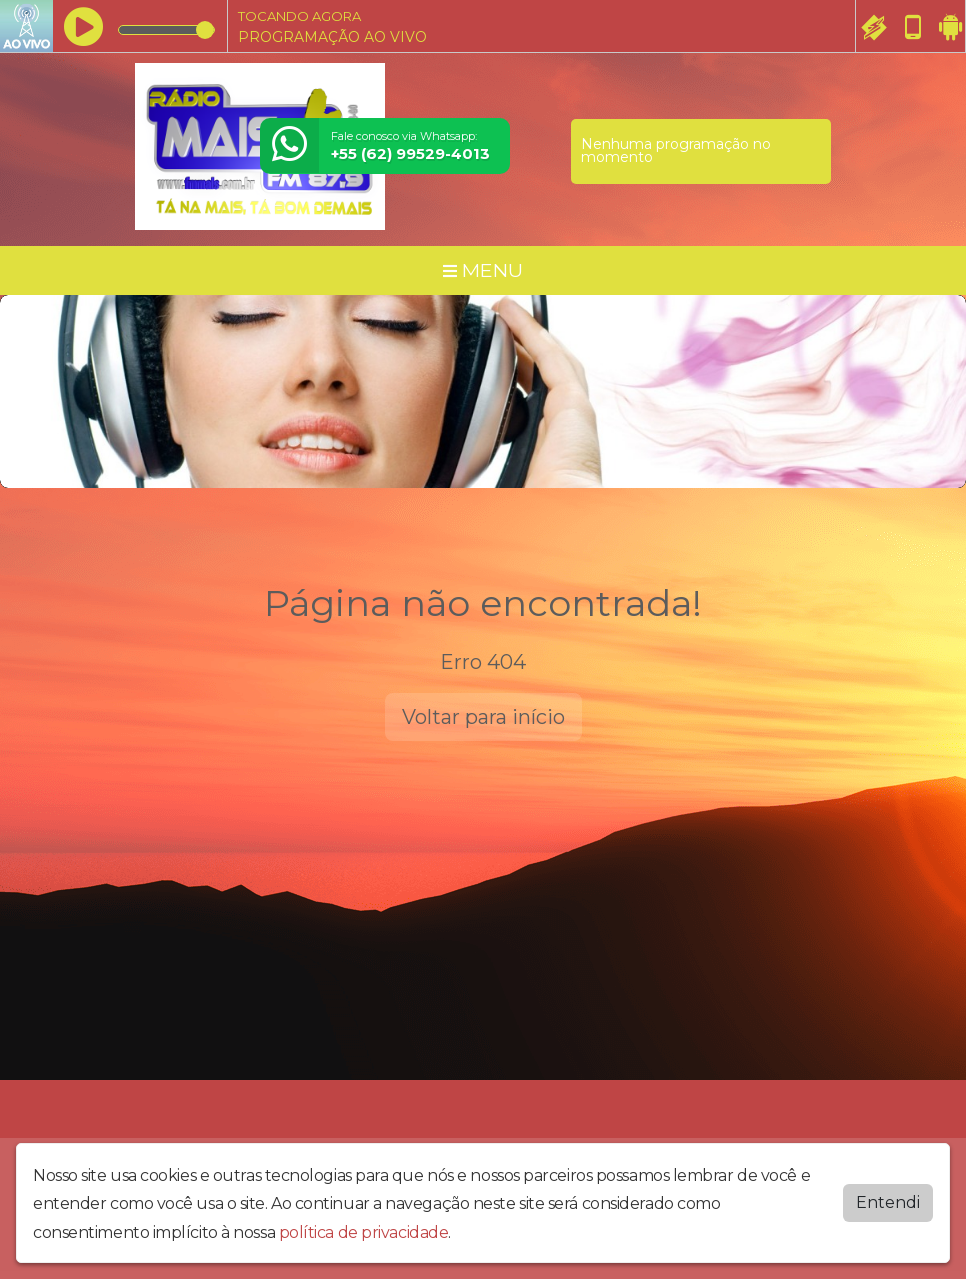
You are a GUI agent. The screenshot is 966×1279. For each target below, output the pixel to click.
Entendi (888, 1202)
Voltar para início (483, 717)
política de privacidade (364, 1232)
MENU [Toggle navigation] (483, 270)
